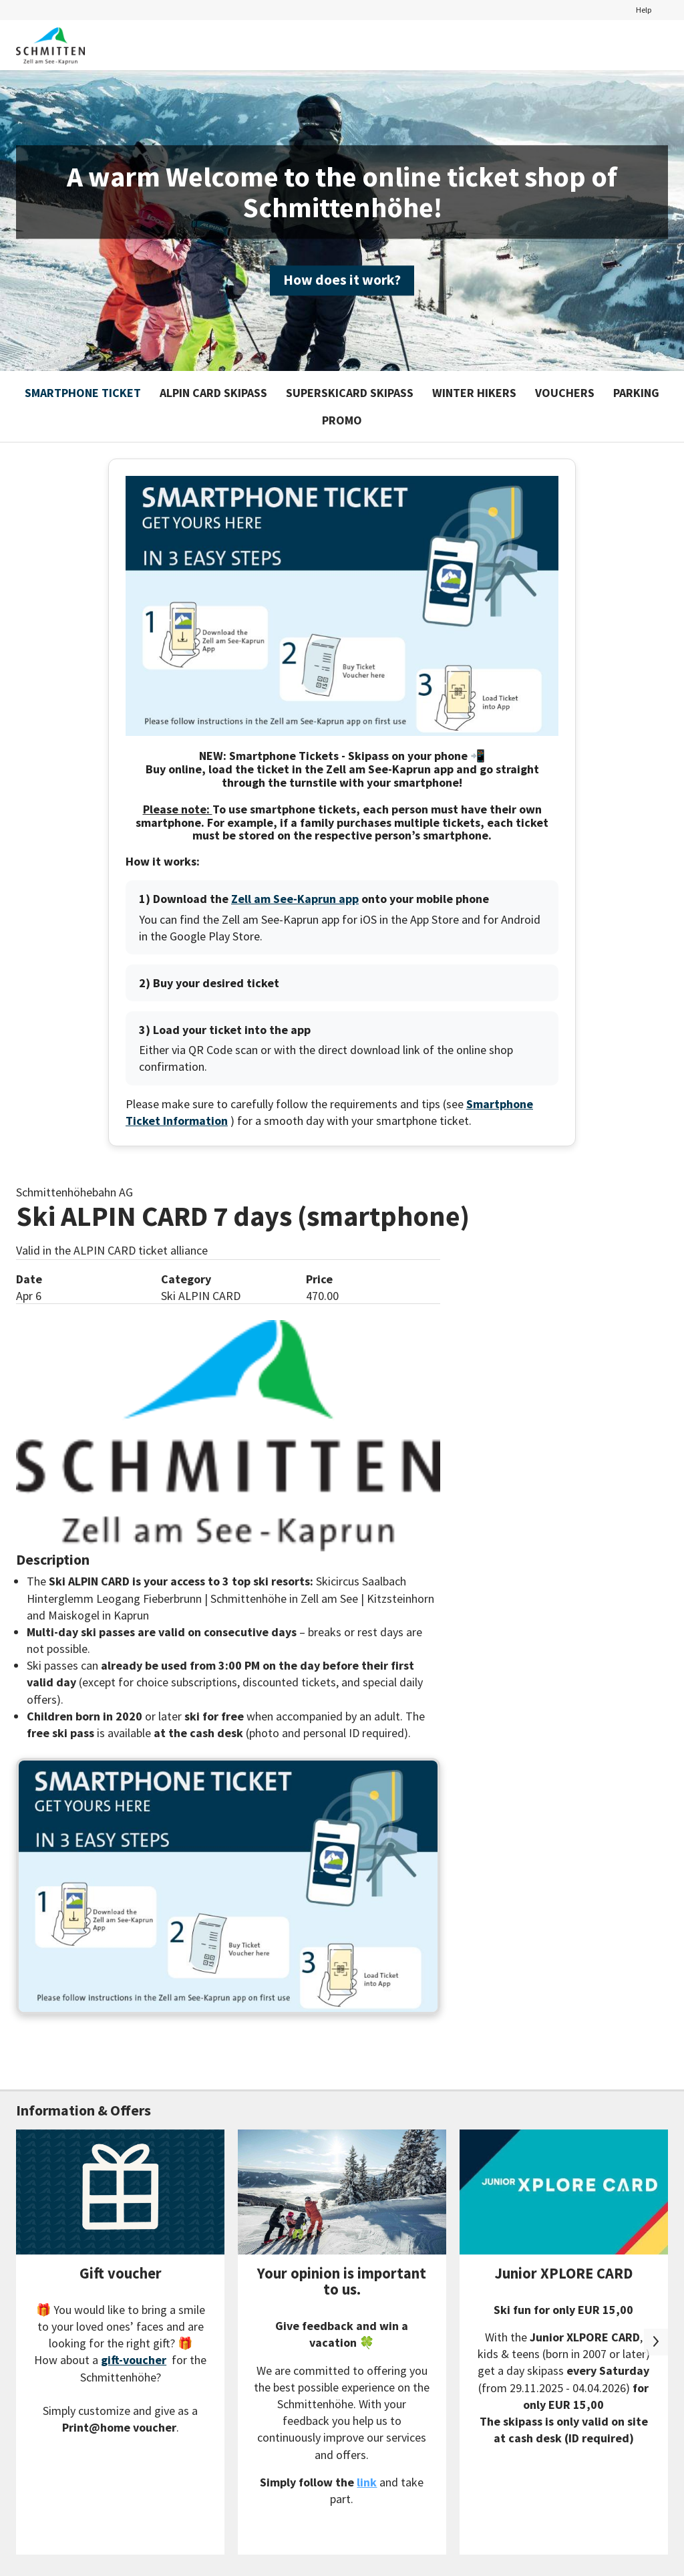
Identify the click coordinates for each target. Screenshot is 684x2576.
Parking (636, 392)
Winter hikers (474, 392)
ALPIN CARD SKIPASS (213, 392)
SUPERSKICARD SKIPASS (349, 392)
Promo (342, 420)
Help (644, 9)
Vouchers (564, 392)
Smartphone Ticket (83, 392)
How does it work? (342, 280)
